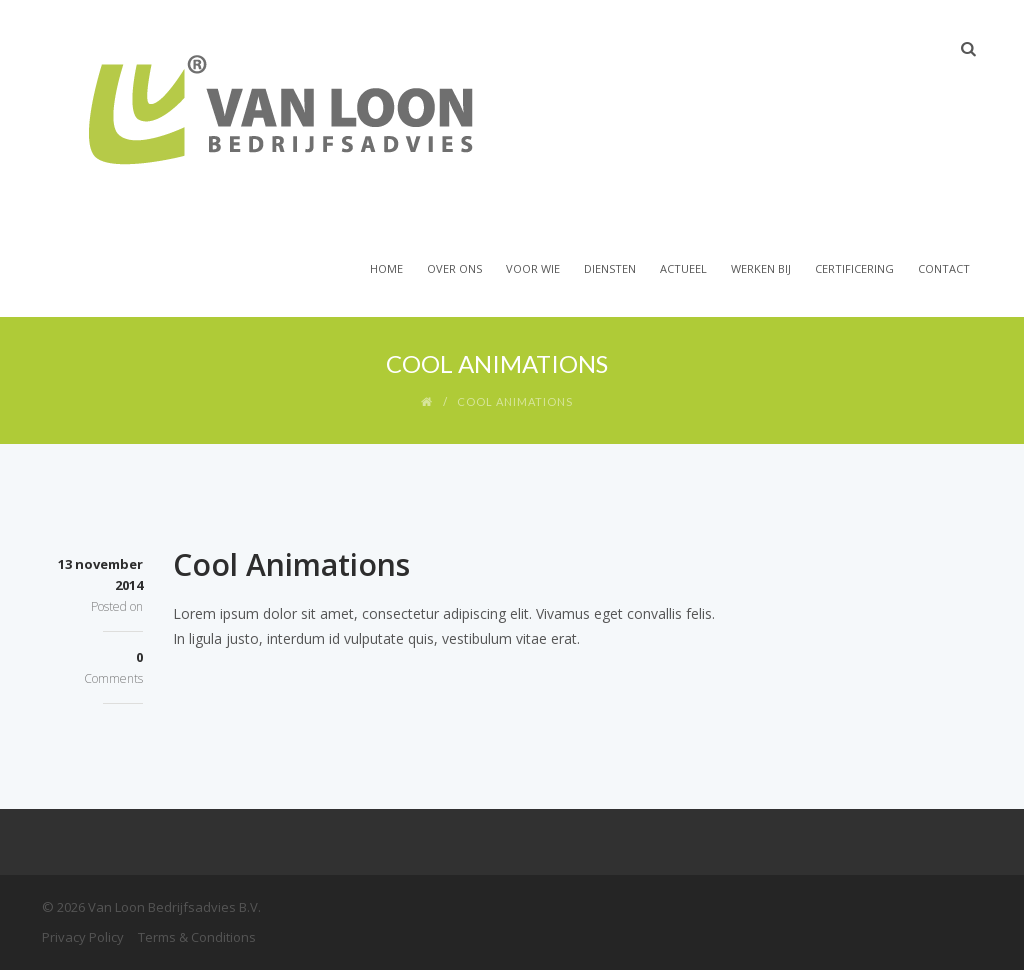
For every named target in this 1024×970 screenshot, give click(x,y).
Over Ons (454, 268)
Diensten (610, 268)
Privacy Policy (83, 937)
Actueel (683, 268)
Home (386, 268)
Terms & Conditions (197, 937)
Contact (944, 268)
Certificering (854, 268)
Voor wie (533, 268)
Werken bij (761, 268)
